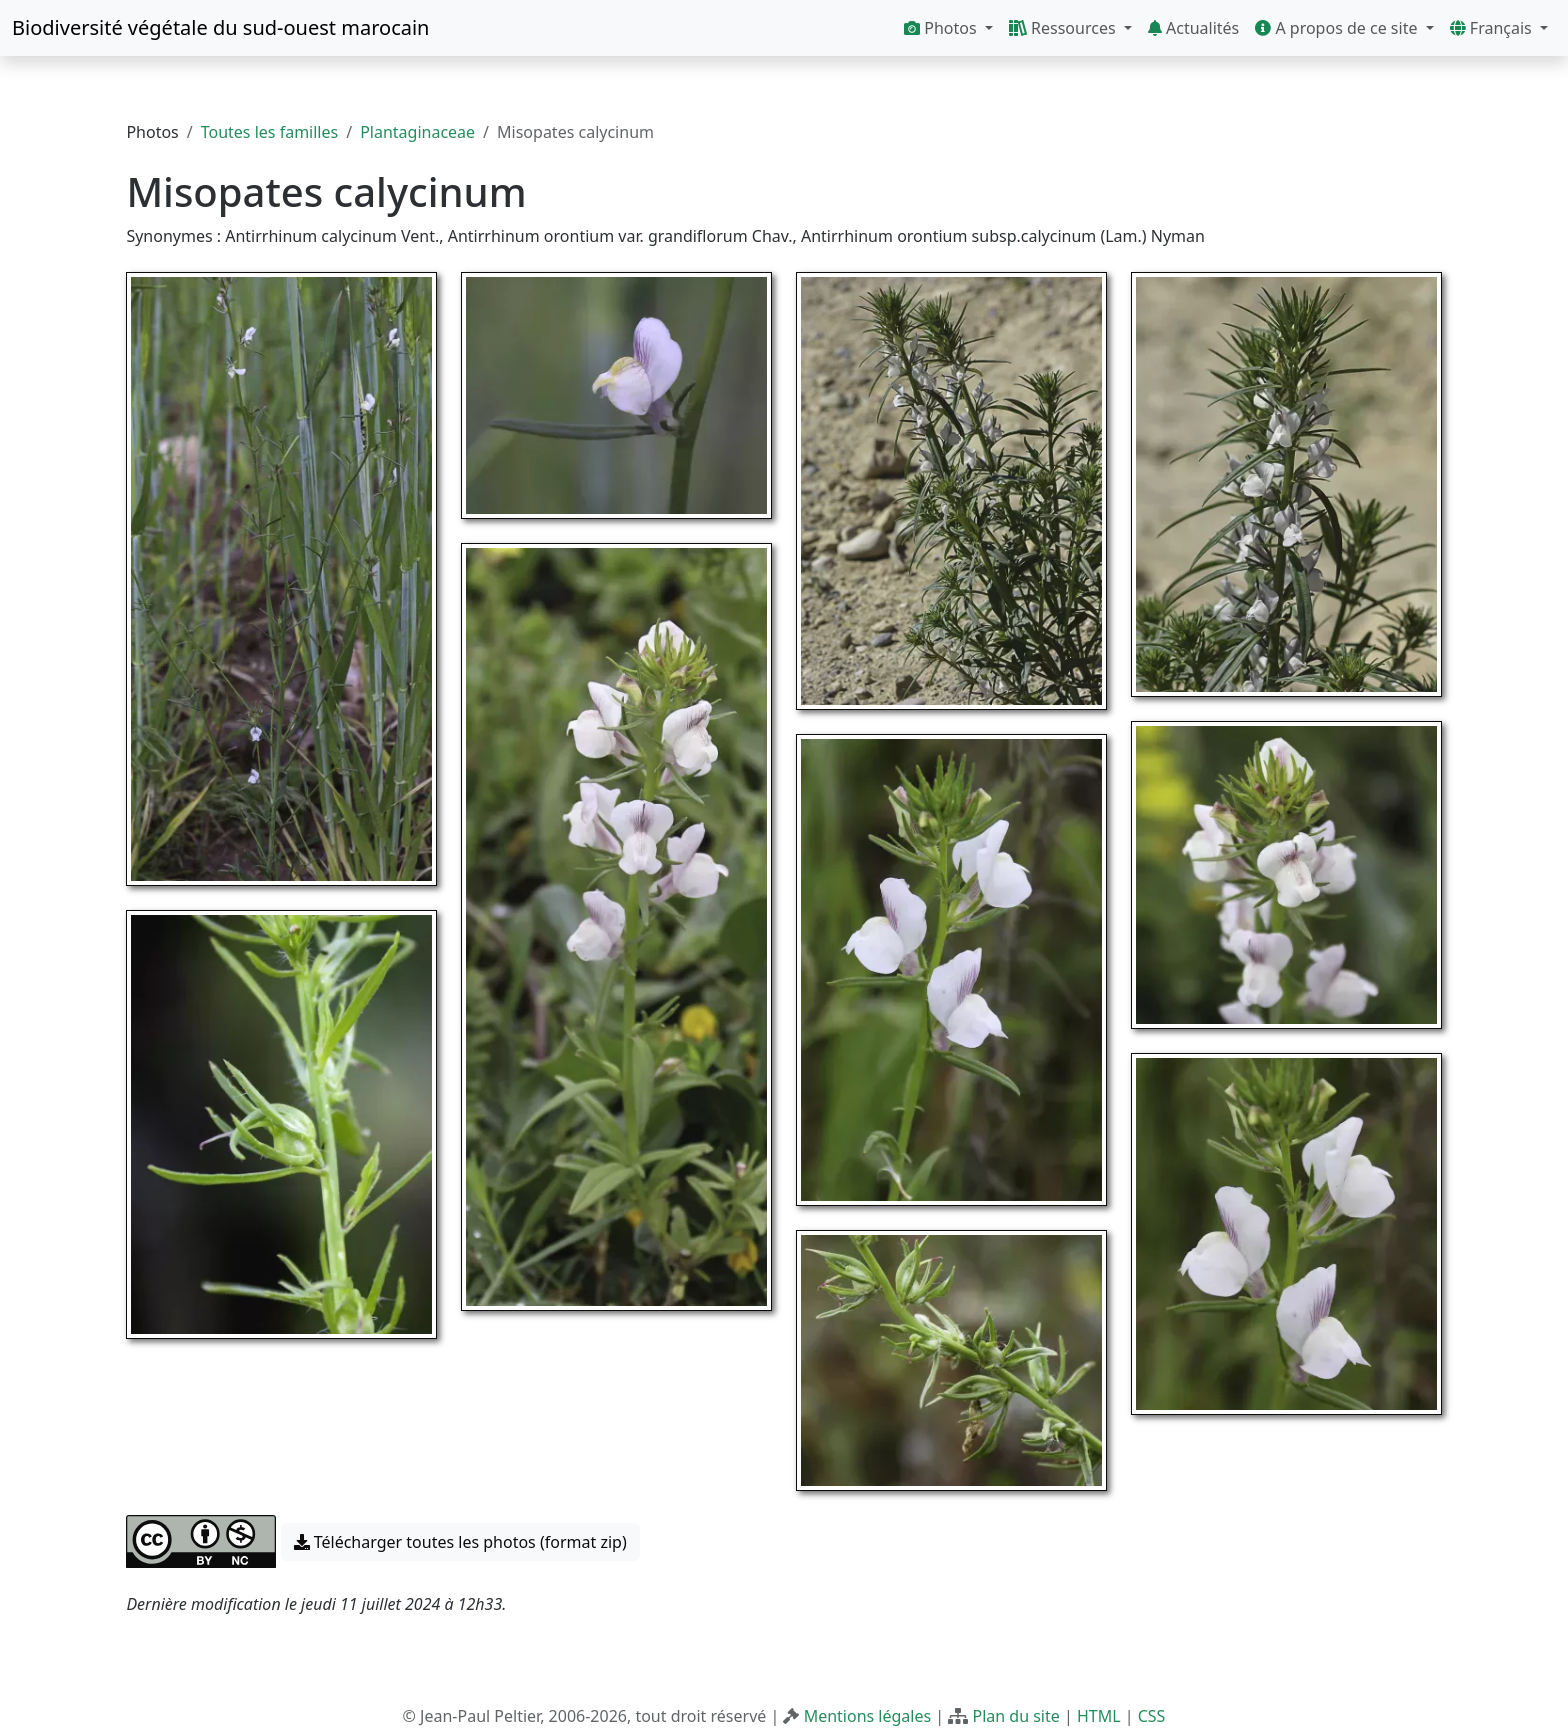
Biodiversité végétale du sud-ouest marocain (220, 27)
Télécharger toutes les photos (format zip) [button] (460, 1542)
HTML (1099, 1716)
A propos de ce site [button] (1338, 28)
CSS (1152, 1716)
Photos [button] (942, 28)
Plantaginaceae (417, 132)
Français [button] (1493, 28)
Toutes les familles (269, 132)
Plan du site (1015, 1716)
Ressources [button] (1064, 28)
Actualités (1193, 28)
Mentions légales (868, 1716)
